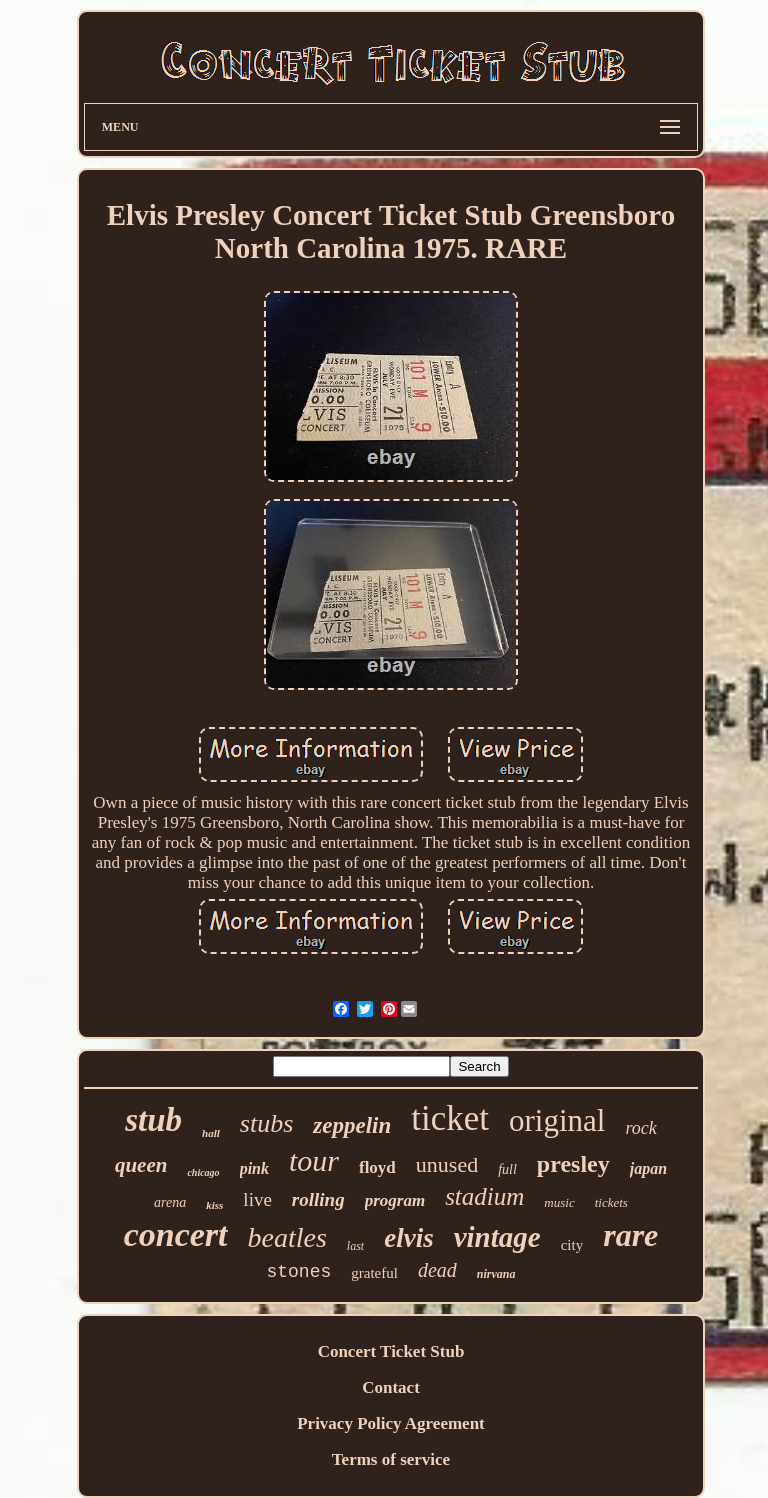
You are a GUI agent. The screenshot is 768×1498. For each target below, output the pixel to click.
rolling (318, 1199)
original (557, 1120)
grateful (374, 1273)
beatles (287, 1237)
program (395, 1200)
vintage (497, 1237)
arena (170, 1202)
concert (176, 1234)
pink (254, 1168)
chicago (203, 1172)
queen (141, 1165)
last (355, 1246)
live (257, 1199)
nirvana (496, 1274)
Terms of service (391, 1459)
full (507, 1169)
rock (640, 1128)
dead (437, 1270)
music (559, 1202)
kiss (214, 1205)
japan (648, 1168)
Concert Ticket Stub (391, 1351)
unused (447, 1164)
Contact (391, 1387)
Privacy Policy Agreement (391, 1423)
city (572, 1245)
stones (298, 1272)
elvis (408, 1238)
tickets (611, 1202)
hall (211, 1133)
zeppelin (352, 1125)
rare (630, 1235)
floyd (377, 1167)
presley (573, 1164)
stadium (484, 1196)
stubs (266, 1123)
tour (314, 1160)
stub (153, 1120)
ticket (450, 1118)
